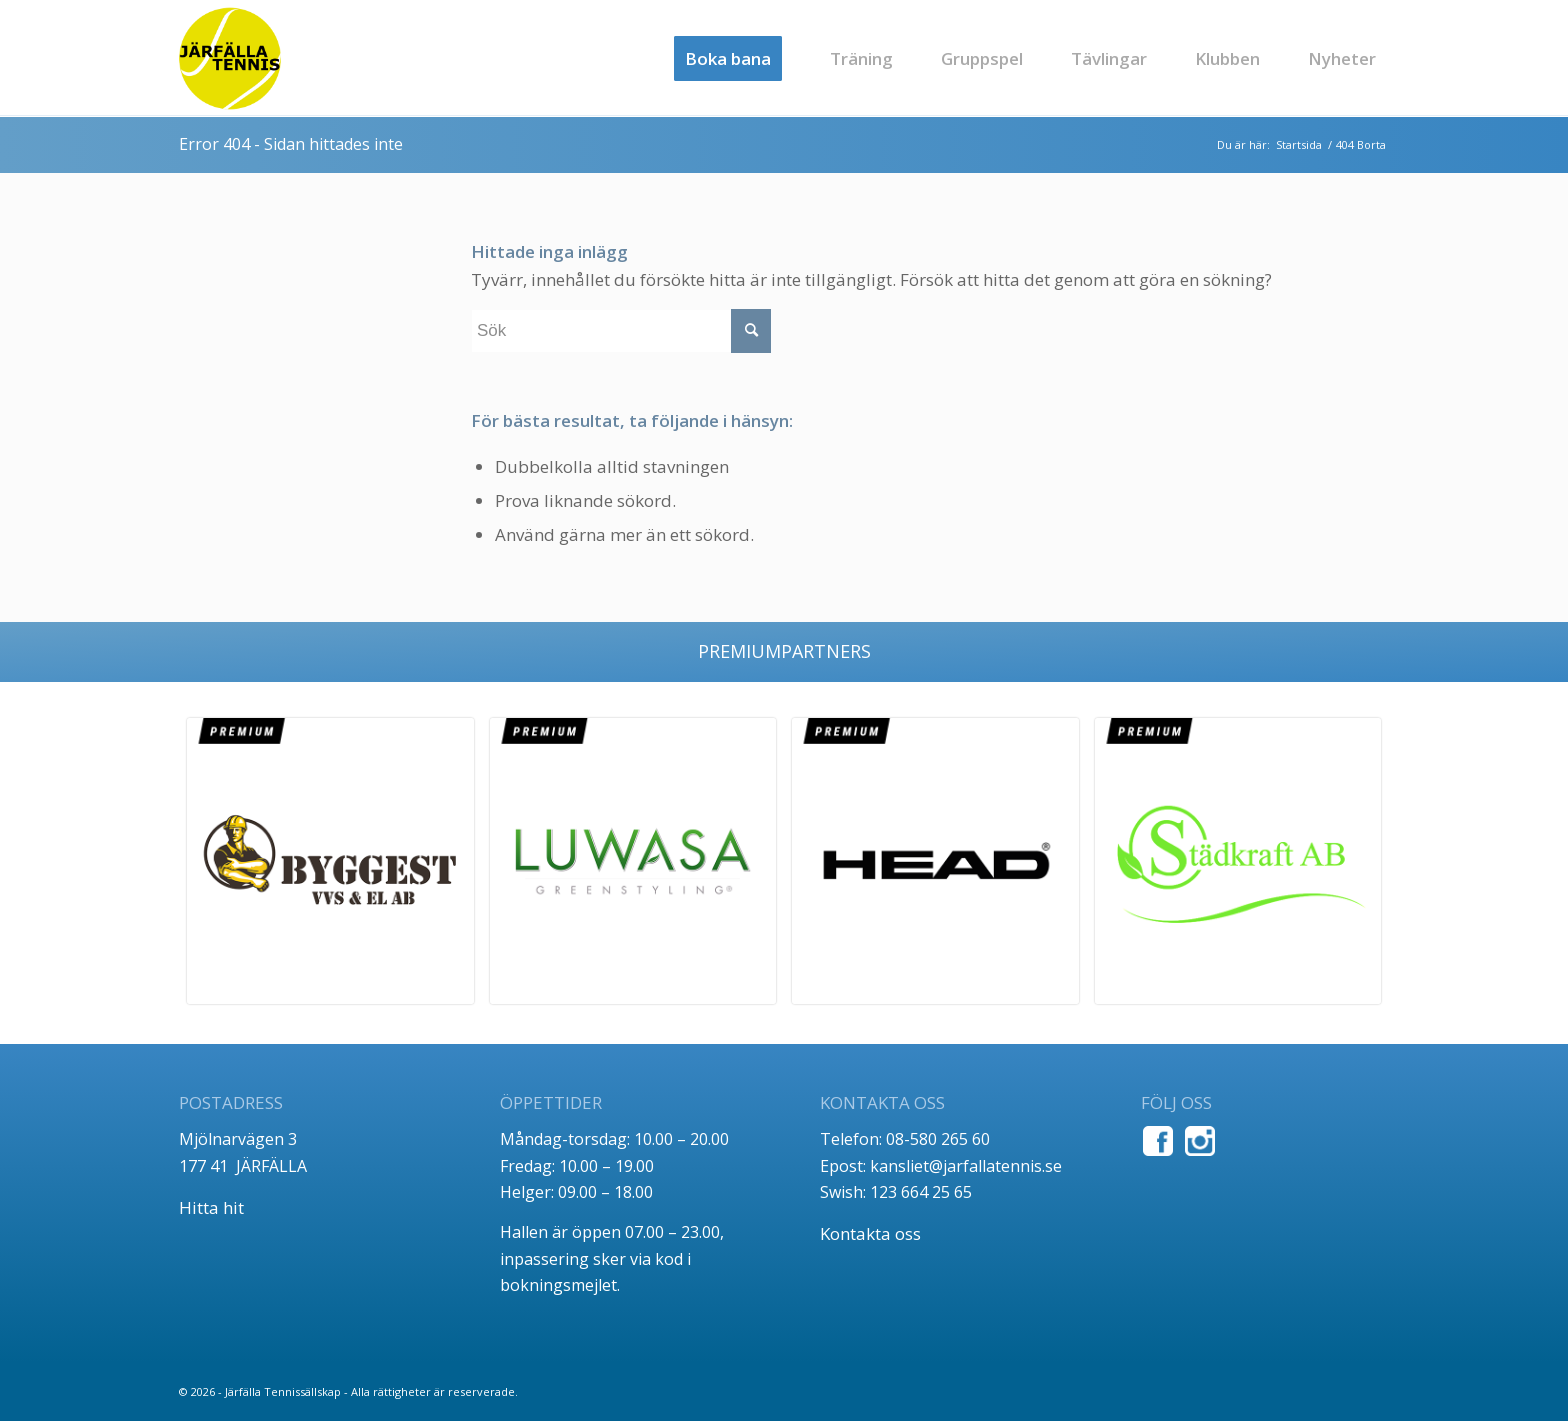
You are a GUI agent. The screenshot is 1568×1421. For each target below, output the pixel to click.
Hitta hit (211, 1207)
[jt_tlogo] (230, 58)
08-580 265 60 (938, 1139)
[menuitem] (728, 58)
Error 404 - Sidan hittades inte (291, 144)
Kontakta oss (870, 1233)
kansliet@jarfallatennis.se (966, 1166)
